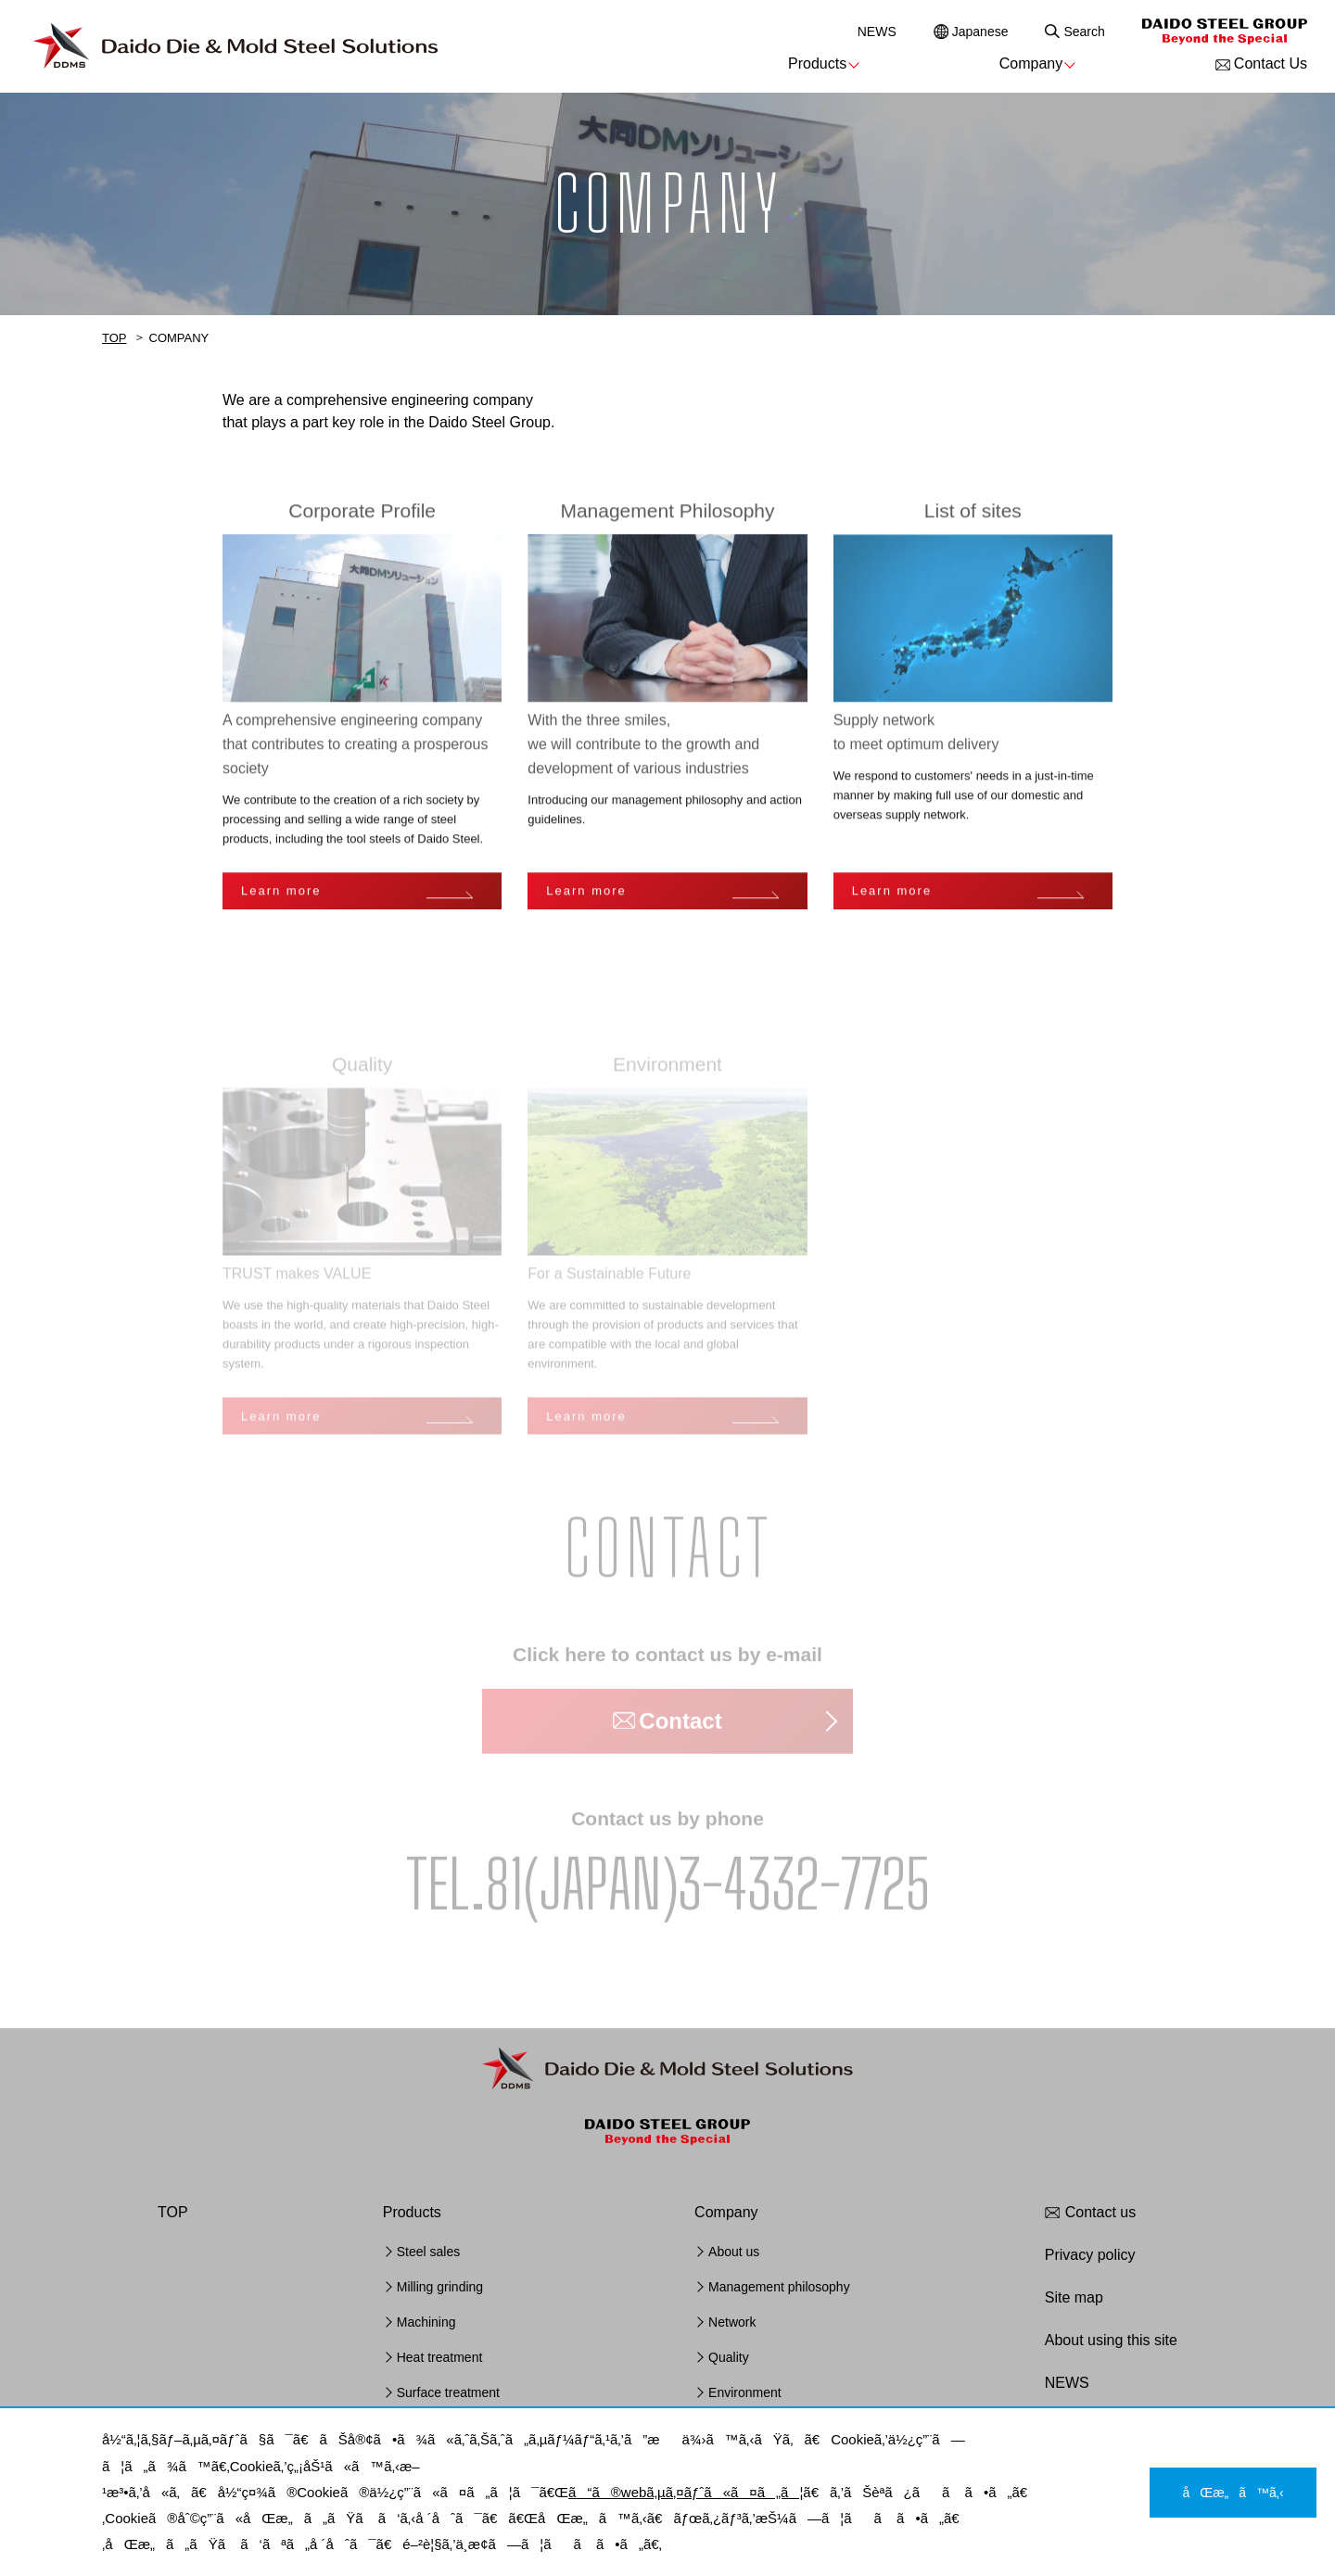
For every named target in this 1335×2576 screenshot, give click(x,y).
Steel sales (428, 2251)
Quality (728, 2357)
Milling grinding (440, 2286)
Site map (1074, 2297)
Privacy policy (1090, 2255)
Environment (745, 2392)
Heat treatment (440, 2357)
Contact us (1100, 2212)
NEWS (877, 31)
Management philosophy (779, 2286)
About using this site (1111, 2340)
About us (733, 2251)
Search (1083, 31)
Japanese (980, 31)
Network (732, 2322)
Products (817, 63)
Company (1030, 63)
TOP (114, 338)
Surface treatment (448, 2392)
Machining (426, 2322)
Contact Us (1270, 63)
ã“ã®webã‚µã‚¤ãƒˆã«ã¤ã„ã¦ (685, 2492)
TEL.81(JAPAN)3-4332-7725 (668, 1887)
